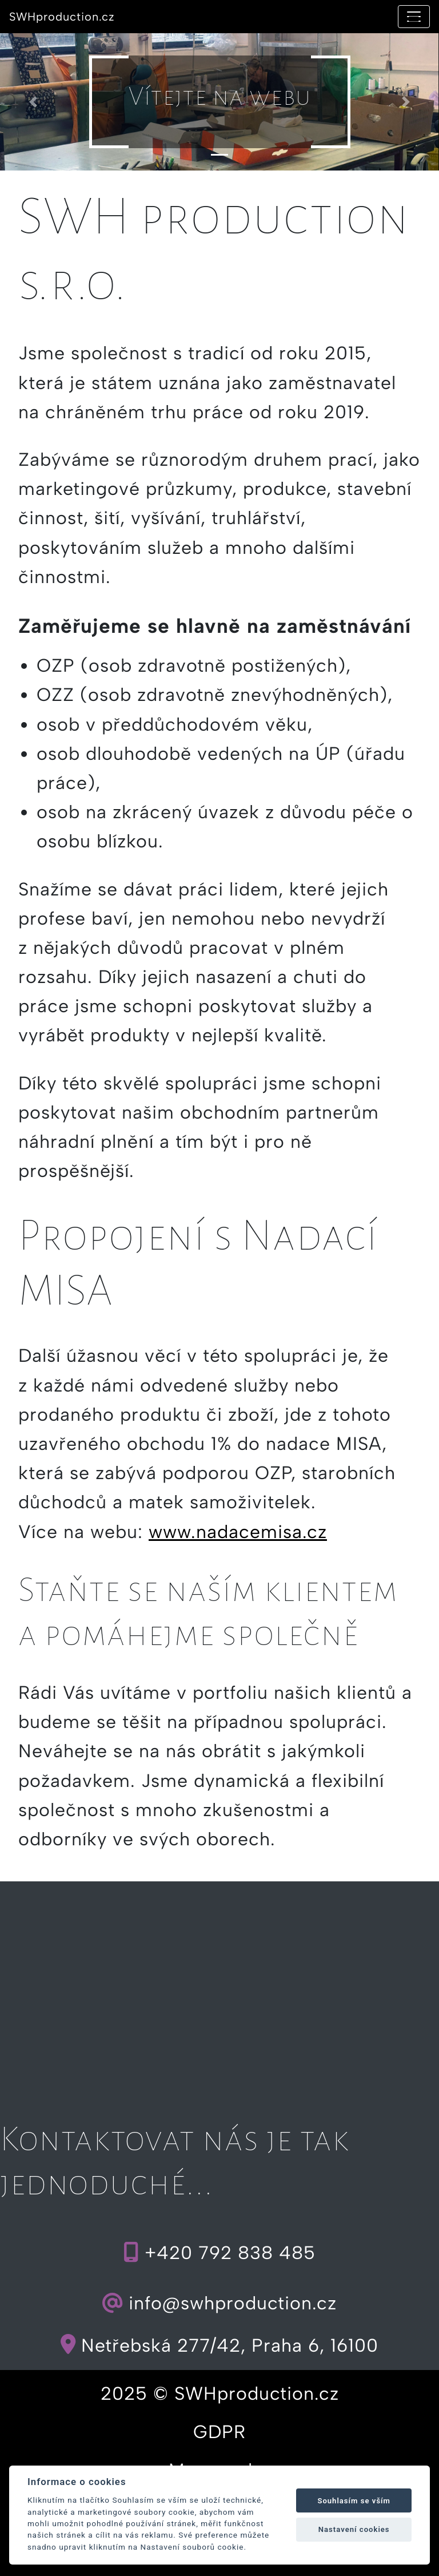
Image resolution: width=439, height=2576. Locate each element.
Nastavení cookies (354, 2529)
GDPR (219, 2432)
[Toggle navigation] (414, 16)
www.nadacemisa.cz (238, 1532)
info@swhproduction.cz (219, 2303)
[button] (33, 102)
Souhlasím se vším (353, 2500)
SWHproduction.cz (62, 16)
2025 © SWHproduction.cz (220, 2393)
